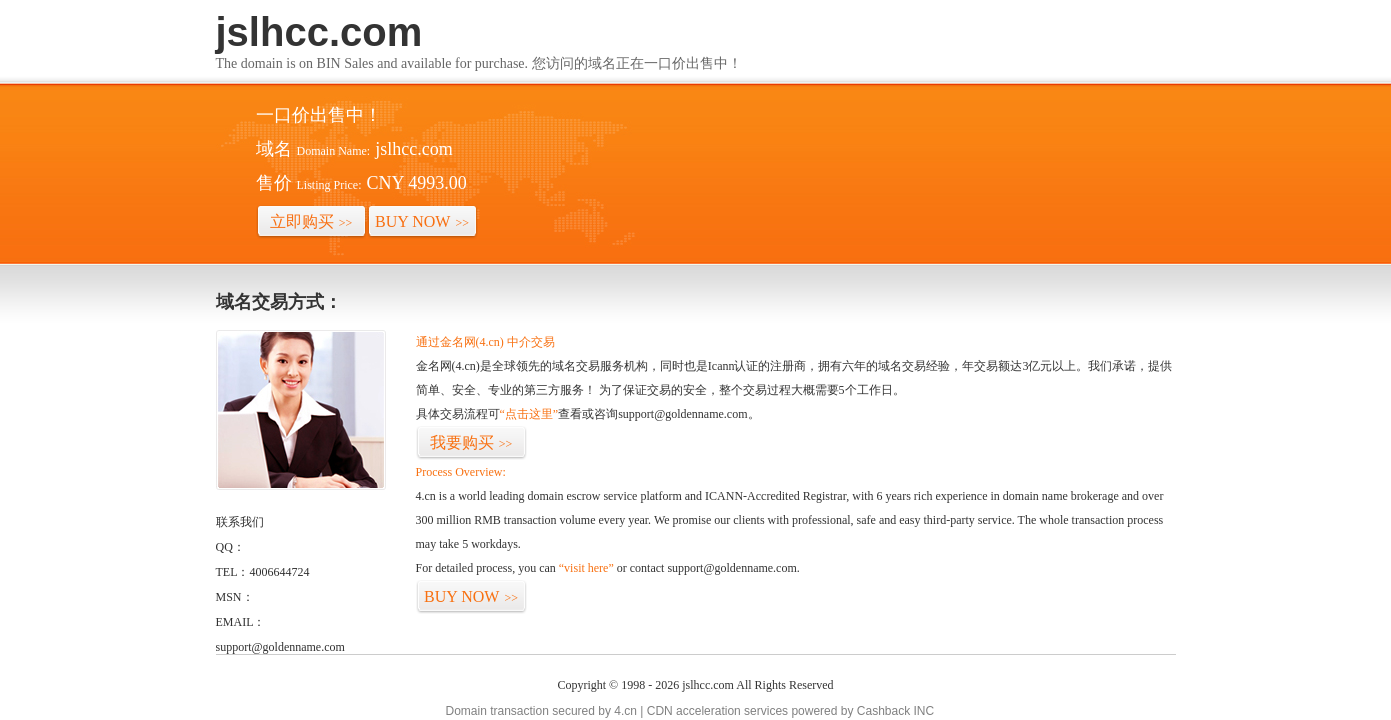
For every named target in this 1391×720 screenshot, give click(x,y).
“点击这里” (529, 414)
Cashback (883, 711)
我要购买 (471, 442)
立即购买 (311, 221)
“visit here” (586, 568)
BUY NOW (422, 221)
